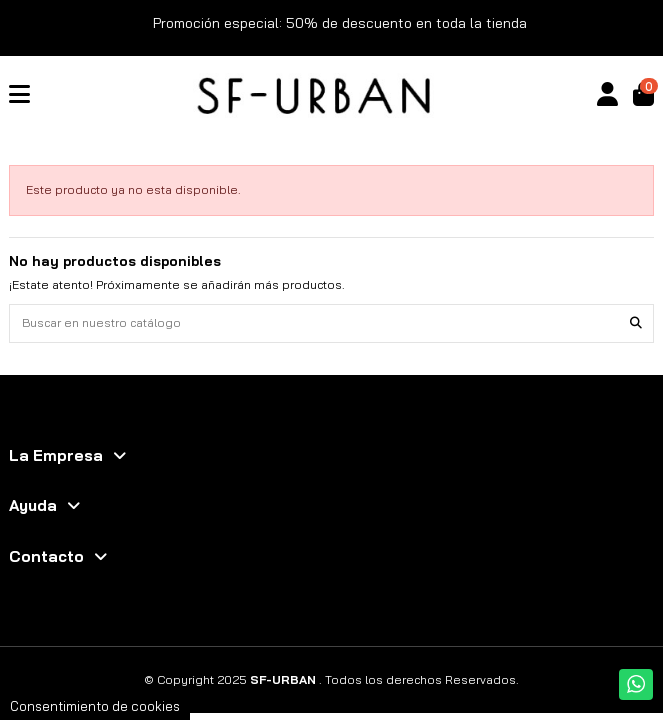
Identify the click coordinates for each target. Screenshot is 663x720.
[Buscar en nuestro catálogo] (636, 323)
